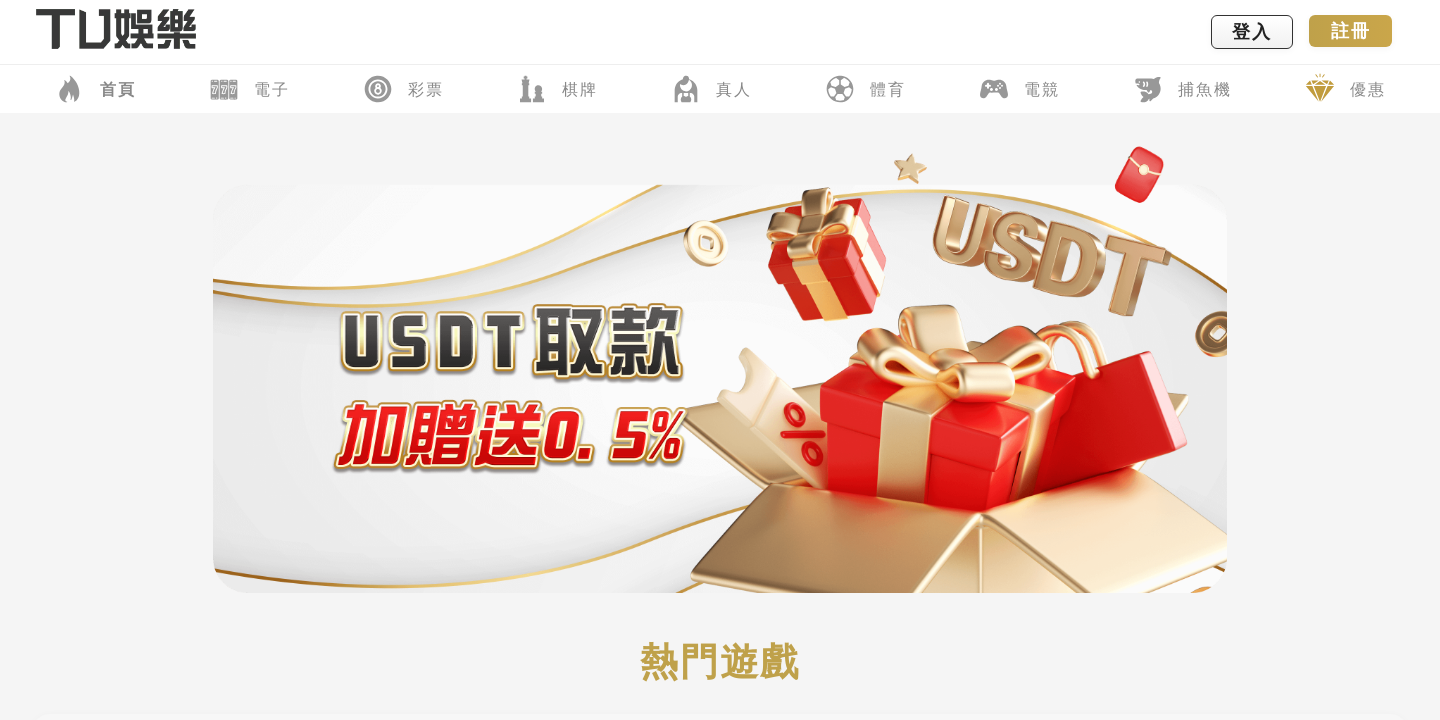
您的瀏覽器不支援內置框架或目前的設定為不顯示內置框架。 (720, 360)
